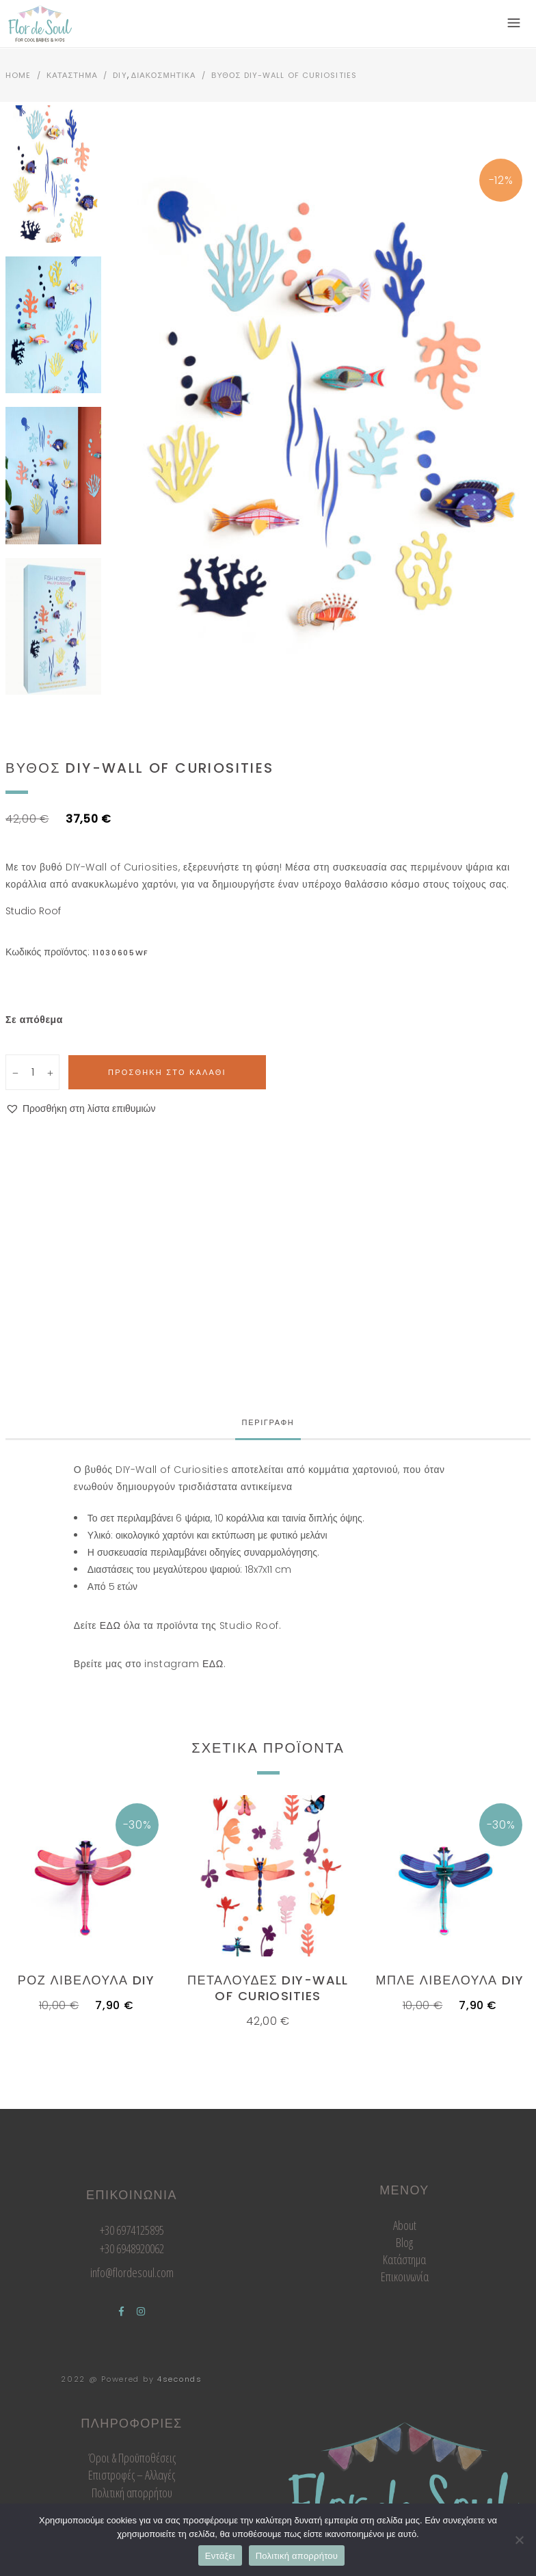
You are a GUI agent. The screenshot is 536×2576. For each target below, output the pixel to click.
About (404, 2225)
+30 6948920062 (132, 2248)
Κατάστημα (404, 2259)
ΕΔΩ (110, 1625)
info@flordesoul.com (132, 2272)
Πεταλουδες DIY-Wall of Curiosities (268, 1987)
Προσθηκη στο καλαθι (167, 1072)
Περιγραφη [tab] (268, 1422)
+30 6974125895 (132, 2230)
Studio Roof (33, 911)
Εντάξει (220, 2556)
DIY (119, 75)
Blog (404, 2242)
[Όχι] (519, 2540)
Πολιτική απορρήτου (132, 2492)
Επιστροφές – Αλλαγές (131, 2475)
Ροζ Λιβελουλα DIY (86, 1980)
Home (18, 75)
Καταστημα (72, 75)
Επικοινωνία (405, 2276)
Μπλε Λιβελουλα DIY (450, 1980)
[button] (80, 1108)
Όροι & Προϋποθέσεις (132, 2457)
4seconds (179, 2379)
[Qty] (34, 1072)
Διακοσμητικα (163, 75)
